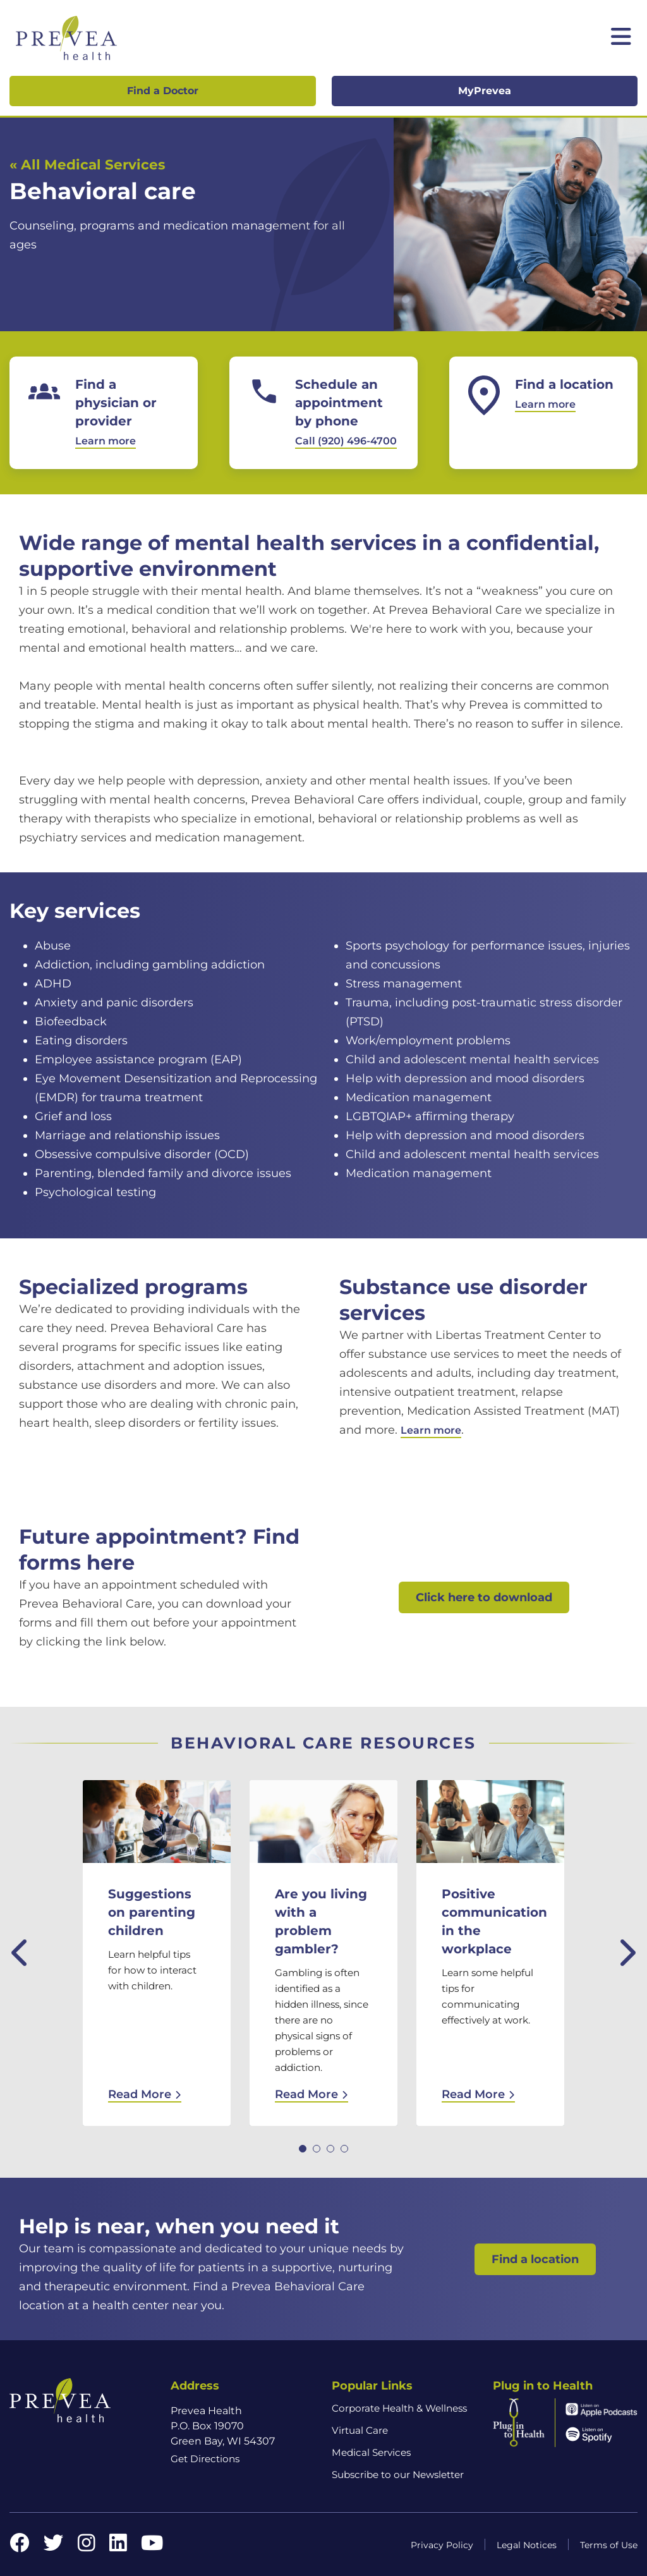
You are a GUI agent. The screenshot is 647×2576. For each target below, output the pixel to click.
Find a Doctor (162, 91)
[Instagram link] (86, 2547)
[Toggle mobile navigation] (621, 38)
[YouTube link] (152, 2547)
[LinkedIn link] (118, 2547)
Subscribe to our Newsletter (398, 2475)
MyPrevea (484, 91)
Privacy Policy (442, 2545)
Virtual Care (360, 2430)
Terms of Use (609, 2545)
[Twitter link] (54, 2547)
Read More (144, 2094)
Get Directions (205, 2459)
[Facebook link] (19, 2547)
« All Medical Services (87, 164)
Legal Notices (527, 2545)
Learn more (431, 1430)
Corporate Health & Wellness (399, 2408)
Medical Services (371, 2452)
